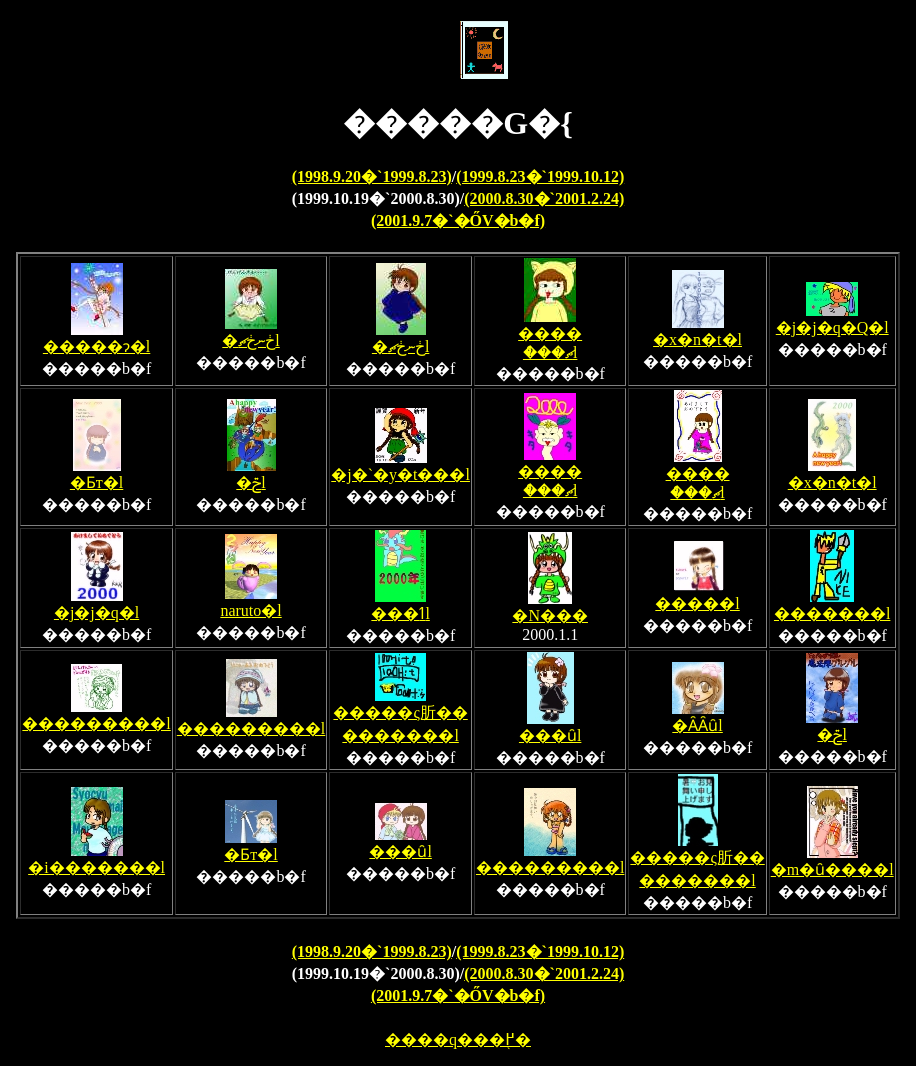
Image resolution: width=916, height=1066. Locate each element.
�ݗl (251, 474)
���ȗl (550, 727)
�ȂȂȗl (698, 717)
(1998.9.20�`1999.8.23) (372, 176)
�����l (697, 595)
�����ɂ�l (96, 338)
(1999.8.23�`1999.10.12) (540, 176)
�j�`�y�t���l (400, 466)
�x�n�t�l (697, 331)
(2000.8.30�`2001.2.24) (544, 198)
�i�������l (96, 859)
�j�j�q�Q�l (832, 319)
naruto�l (250, 602)
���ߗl (400, 605)
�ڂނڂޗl (250, 332)
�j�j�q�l (96, 604)
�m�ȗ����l (832, 861)
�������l (832, 605)
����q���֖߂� (458, 1039)
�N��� (550, 607)
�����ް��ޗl (550, 334)
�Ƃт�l (96, 474)
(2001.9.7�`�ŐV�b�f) (458, 220)
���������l (96, 715)
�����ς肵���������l (400, 715)
